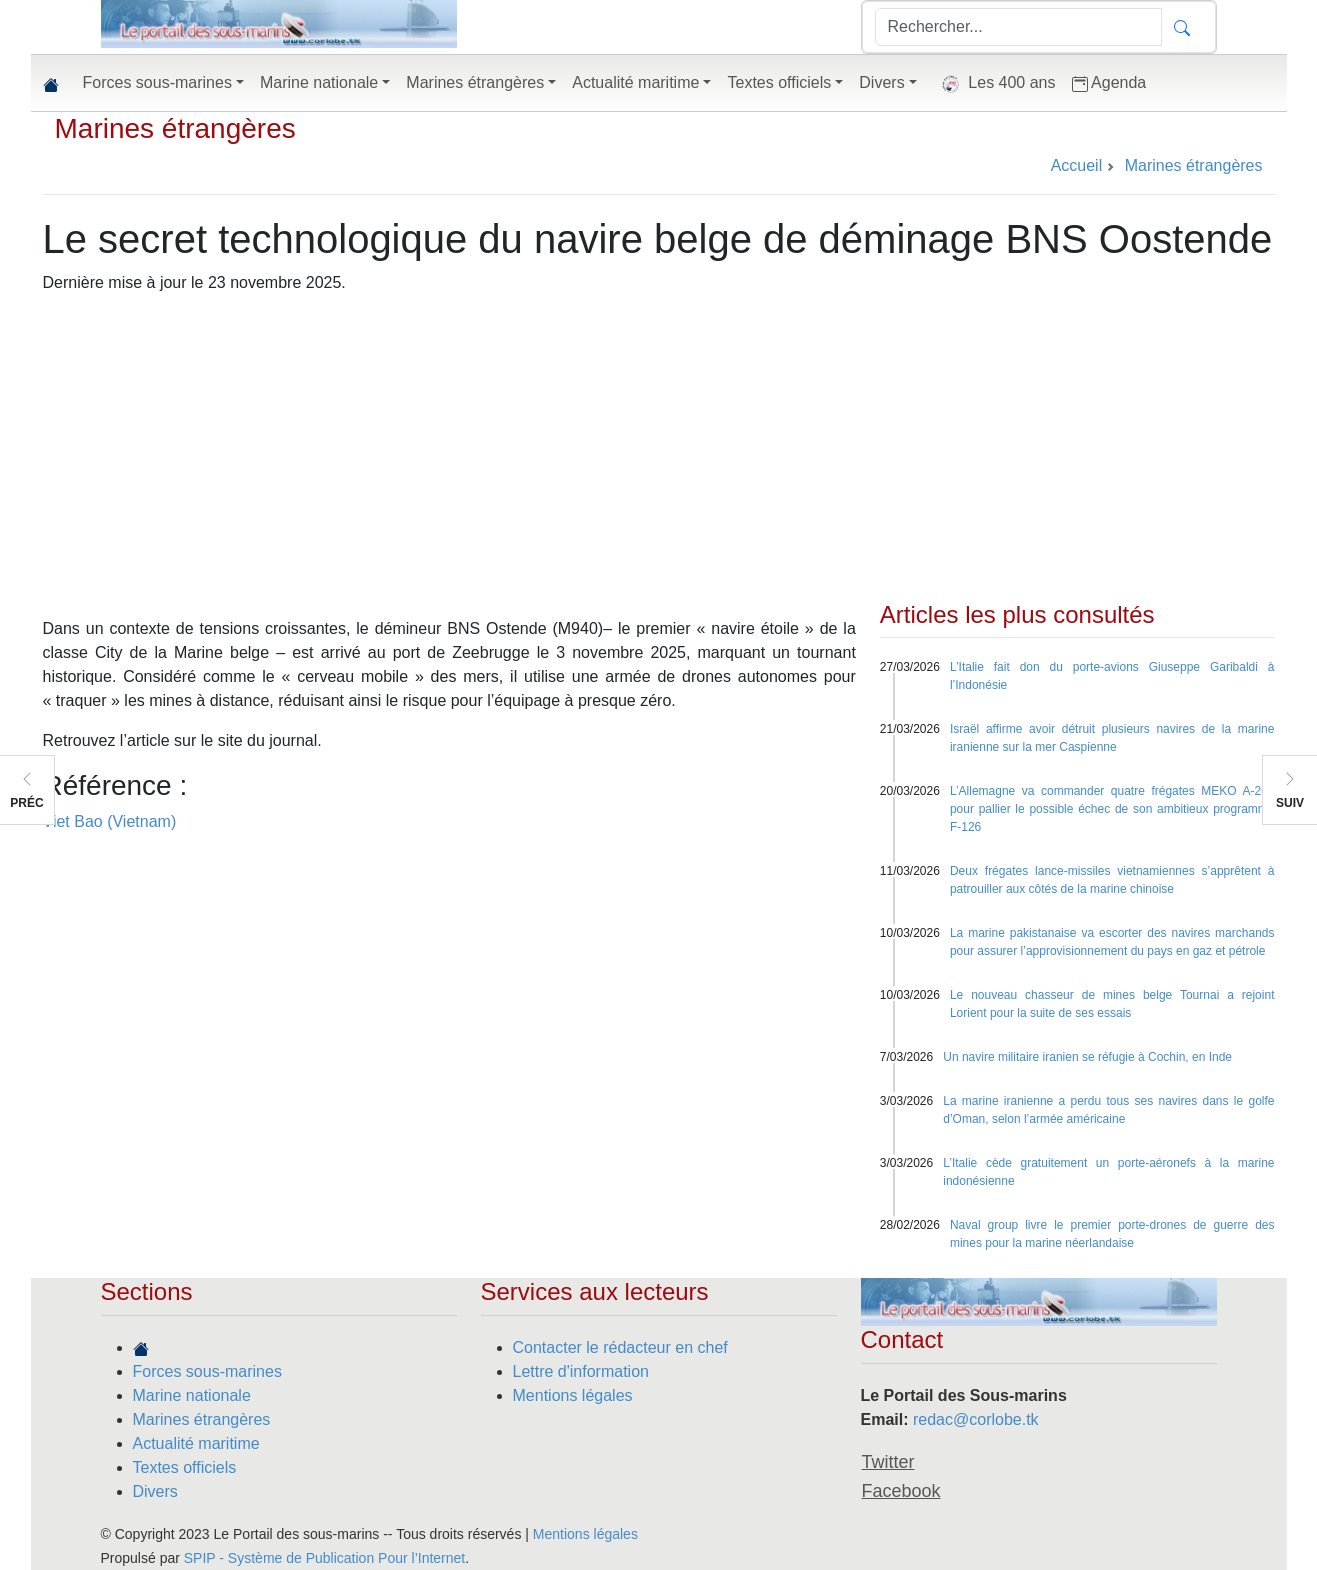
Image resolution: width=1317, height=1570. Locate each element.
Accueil (1077, 165)
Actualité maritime (196, 1443)
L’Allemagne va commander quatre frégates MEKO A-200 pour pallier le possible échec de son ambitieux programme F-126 (1112, 809)
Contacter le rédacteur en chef (620, 1347)
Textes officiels (185, 1467)
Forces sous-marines (207, 1371)
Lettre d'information (581, 1371)
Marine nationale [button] (319, 82)
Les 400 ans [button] (994, 84)
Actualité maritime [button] (635, 82)
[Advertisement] (659, 451)
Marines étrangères (175, 128)
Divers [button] (881, 82)
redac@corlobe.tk (976, 1419)
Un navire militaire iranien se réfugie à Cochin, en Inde (1087, 1057)
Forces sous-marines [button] (157, 82)
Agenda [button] (1109, 83)
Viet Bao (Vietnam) (110, 821)
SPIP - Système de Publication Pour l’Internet (324, 1558)
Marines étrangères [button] (475, 82)
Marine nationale (192, 1395)
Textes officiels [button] (779, 82)
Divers (155, 1491)
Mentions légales (573, 1395)
